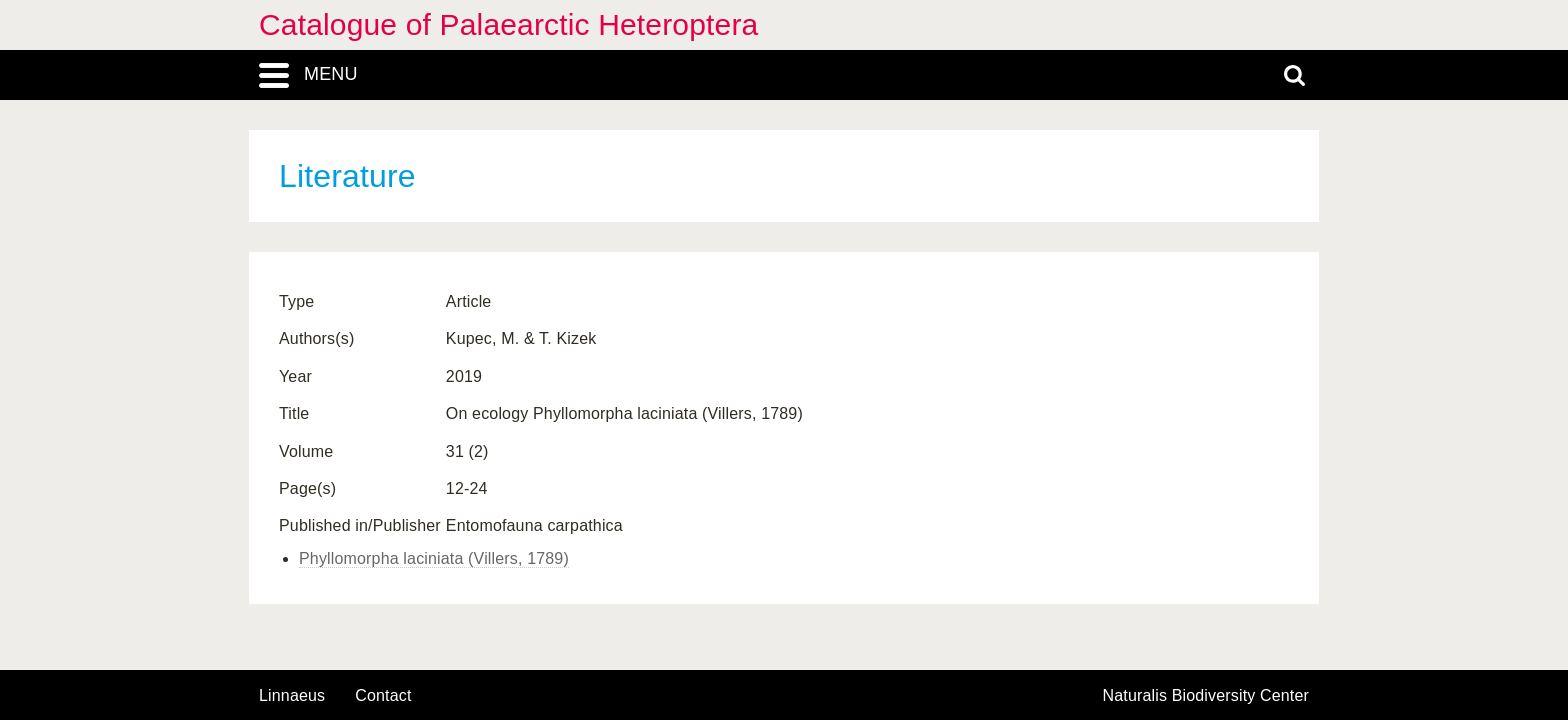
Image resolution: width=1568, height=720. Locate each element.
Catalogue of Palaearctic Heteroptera (508, 24)
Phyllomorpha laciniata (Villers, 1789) (434, 558)
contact (383, 695)
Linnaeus (292, 696)
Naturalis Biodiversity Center (1206, 696)
